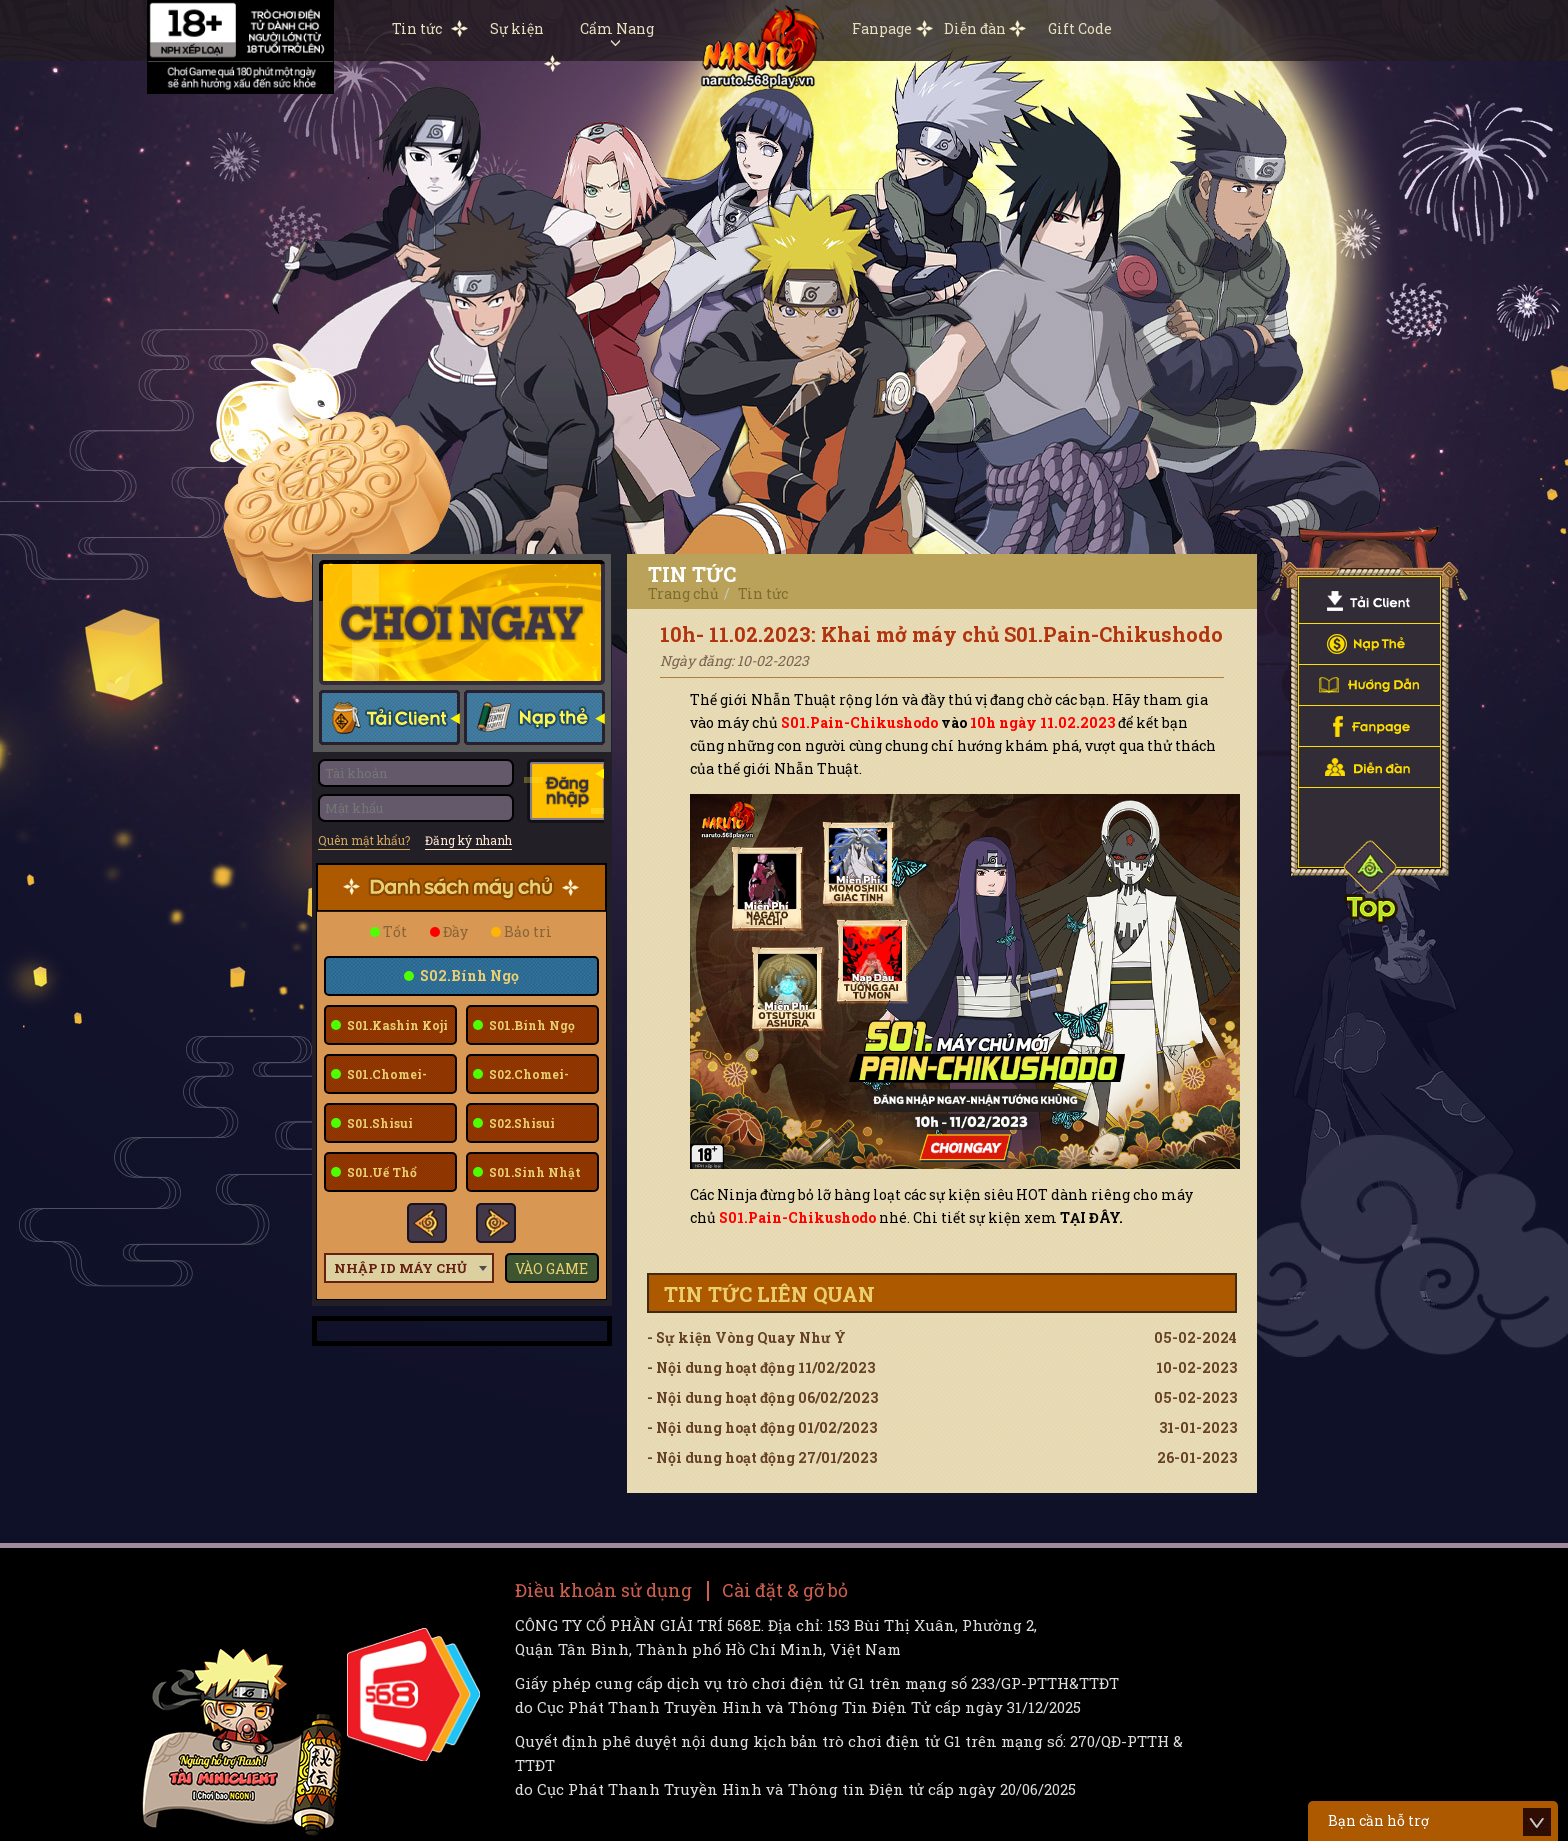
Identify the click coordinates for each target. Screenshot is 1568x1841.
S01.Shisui (378, 1123)
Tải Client (1369, 603)
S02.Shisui (520, 1123)
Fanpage (882, 28)
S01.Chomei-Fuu (379, 1080)
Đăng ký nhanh (468, 840)
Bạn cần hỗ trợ (1378, 1820)
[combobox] (409, 1268)
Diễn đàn (975, 28)
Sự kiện (517, 28)
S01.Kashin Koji (396, 1025)
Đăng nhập (564, 791)
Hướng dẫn (1369, 685)
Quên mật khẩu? (364, 840)
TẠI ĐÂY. (1091, 1217)
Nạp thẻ (534, 719)
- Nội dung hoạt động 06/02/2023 (942, 1398)
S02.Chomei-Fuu (521, 1080)
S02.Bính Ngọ (468, 975)
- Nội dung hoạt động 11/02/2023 (942, 1368)
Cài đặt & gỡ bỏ (785, 1590)
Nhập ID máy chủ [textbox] (400, 1268)
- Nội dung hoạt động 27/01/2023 (942, 1458)
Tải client (389, 719)
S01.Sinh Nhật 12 (527, 1178)
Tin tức (417, 28)
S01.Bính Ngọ (530, 1025)
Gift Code (1080, 28)
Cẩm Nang (617, 32)
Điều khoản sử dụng (603, 1590)
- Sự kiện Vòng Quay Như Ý (942, 1338)
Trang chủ (683, 593)
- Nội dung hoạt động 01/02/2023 (942, 1428)
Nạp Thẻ (1369, 644)
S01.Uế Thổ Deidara (374, 1178)
